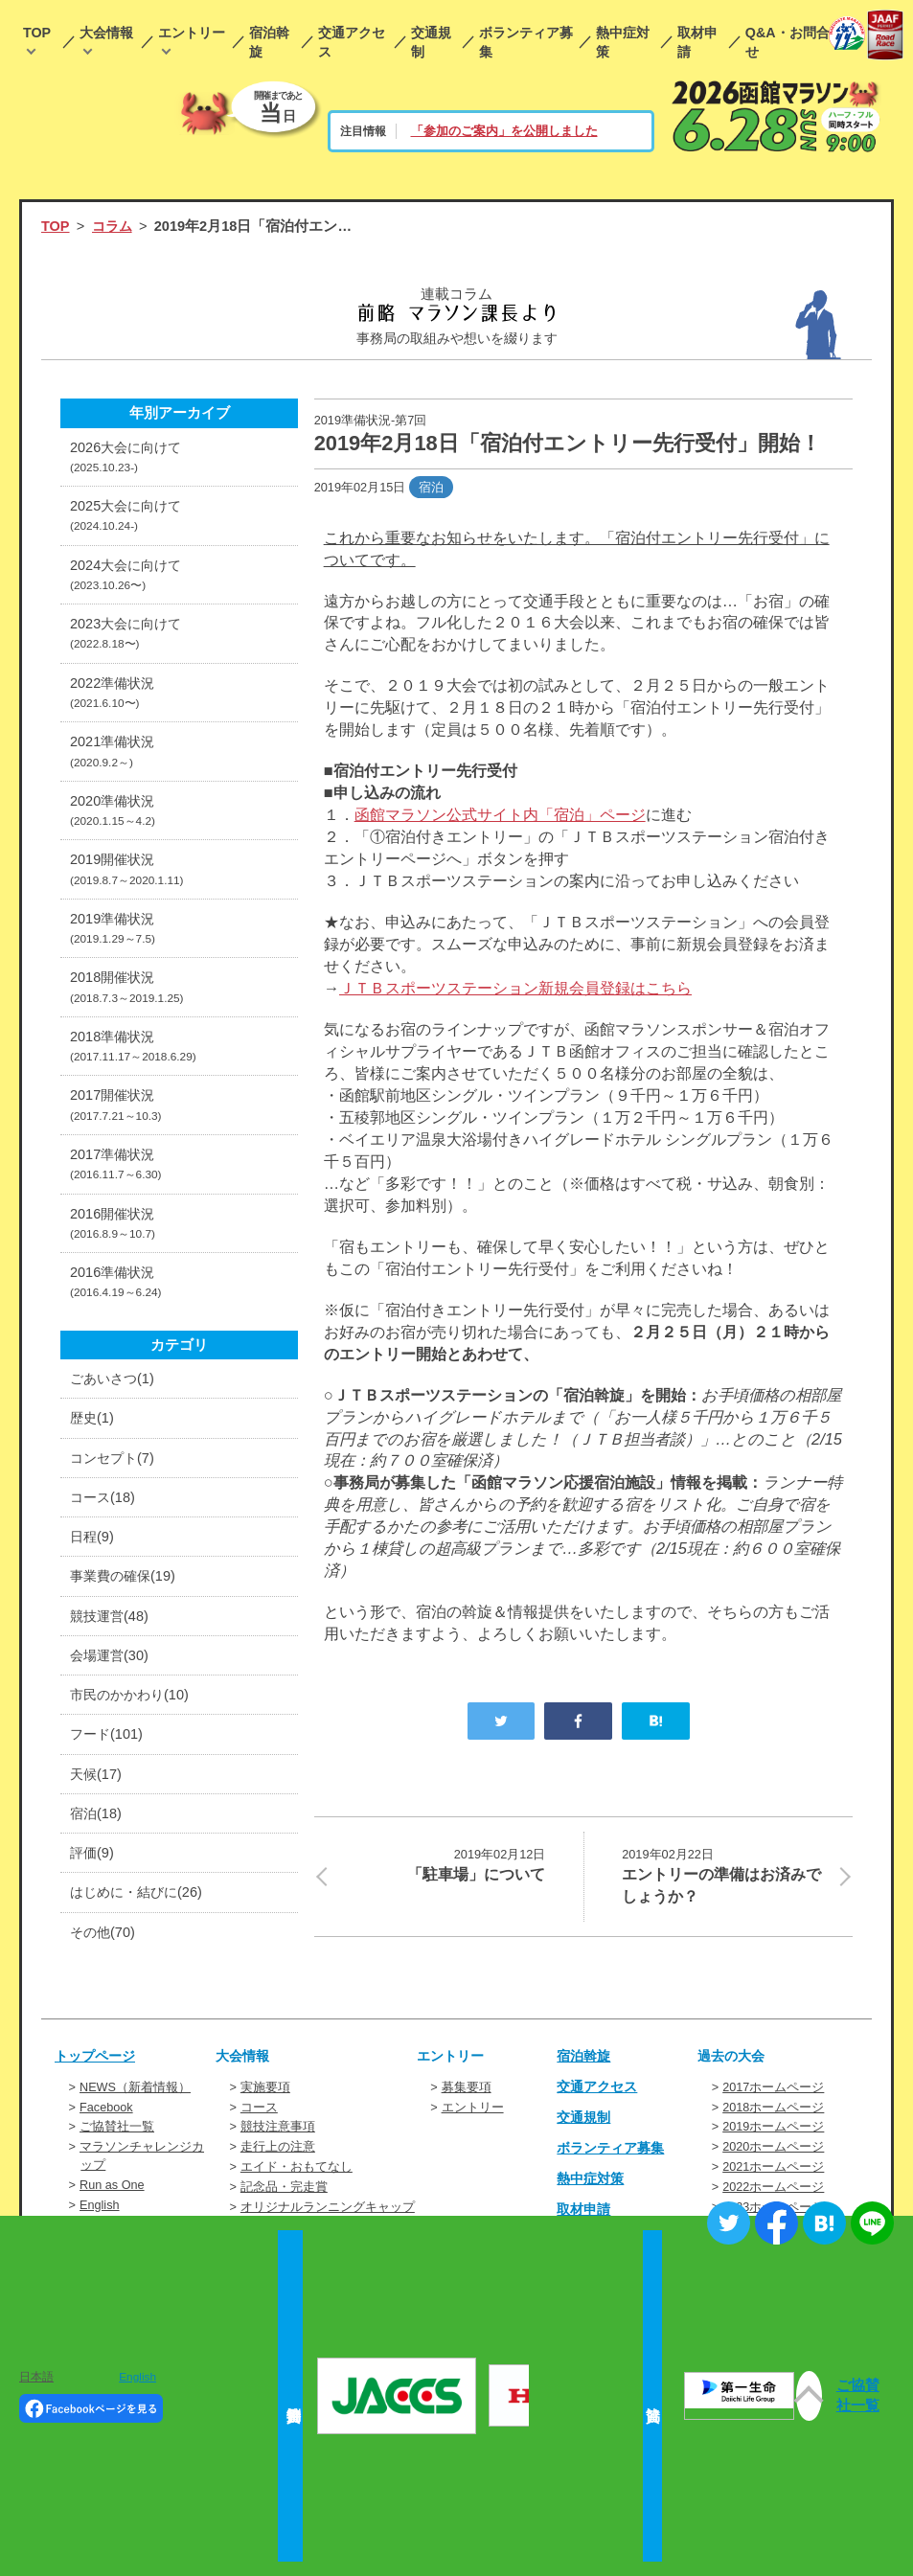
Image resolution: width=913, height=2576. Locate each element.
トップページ (98, 2061)
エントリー (191, 32)
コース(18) (104, 1501)
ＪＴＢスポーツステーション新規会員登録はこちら (515, 987)
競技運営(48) (111, 1621)
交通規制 (431, 42)
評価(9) (93, 1858)
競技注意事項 (277, 2130)
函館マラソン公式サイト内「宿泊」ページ (500, 814)
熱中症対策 (623, 42)
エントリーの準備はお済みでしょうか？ (725, 1875)
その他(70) (104, 1938)
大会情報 (106, 32)
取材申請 (697, 42)
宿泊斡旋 (269, 42)
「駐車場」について (442, 1864)
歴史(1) (93, 1422)
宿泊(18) (97, 1819)
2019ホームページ (773, 2130)
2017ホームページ (773, 2092)
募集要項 (466, 2092)
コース (259, 2111)
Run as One (112, 2185)
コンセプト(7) (114, 1462)
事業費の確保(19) (125, 1580)
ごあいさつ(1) (114, 1382)
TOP (37, 32)
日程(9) (93, 1541)
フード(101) (108, 1739)
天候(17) (97, 1779)
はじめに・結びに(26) (140, 1898)
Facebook (106, 2111)
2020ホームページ (773, 2149)
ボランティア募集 (526, 42)
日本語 (36, 2376)
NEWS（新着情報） (135, 2092)
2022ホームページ (773, 2187)
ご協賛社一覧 (117, 2130)
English (100, 2205)
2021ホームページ (773, 2168)
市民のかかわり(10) (132, 1699)
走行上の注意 (277, 2149)
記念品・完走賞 (284, 2187)
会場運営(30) (111, 1660)
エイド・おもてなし (296, 2168)
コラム (113, 226)
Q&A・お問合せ (787, 42)
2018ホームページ (773, 2111)
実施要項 (265, 2092)
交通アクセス (351, 42)
